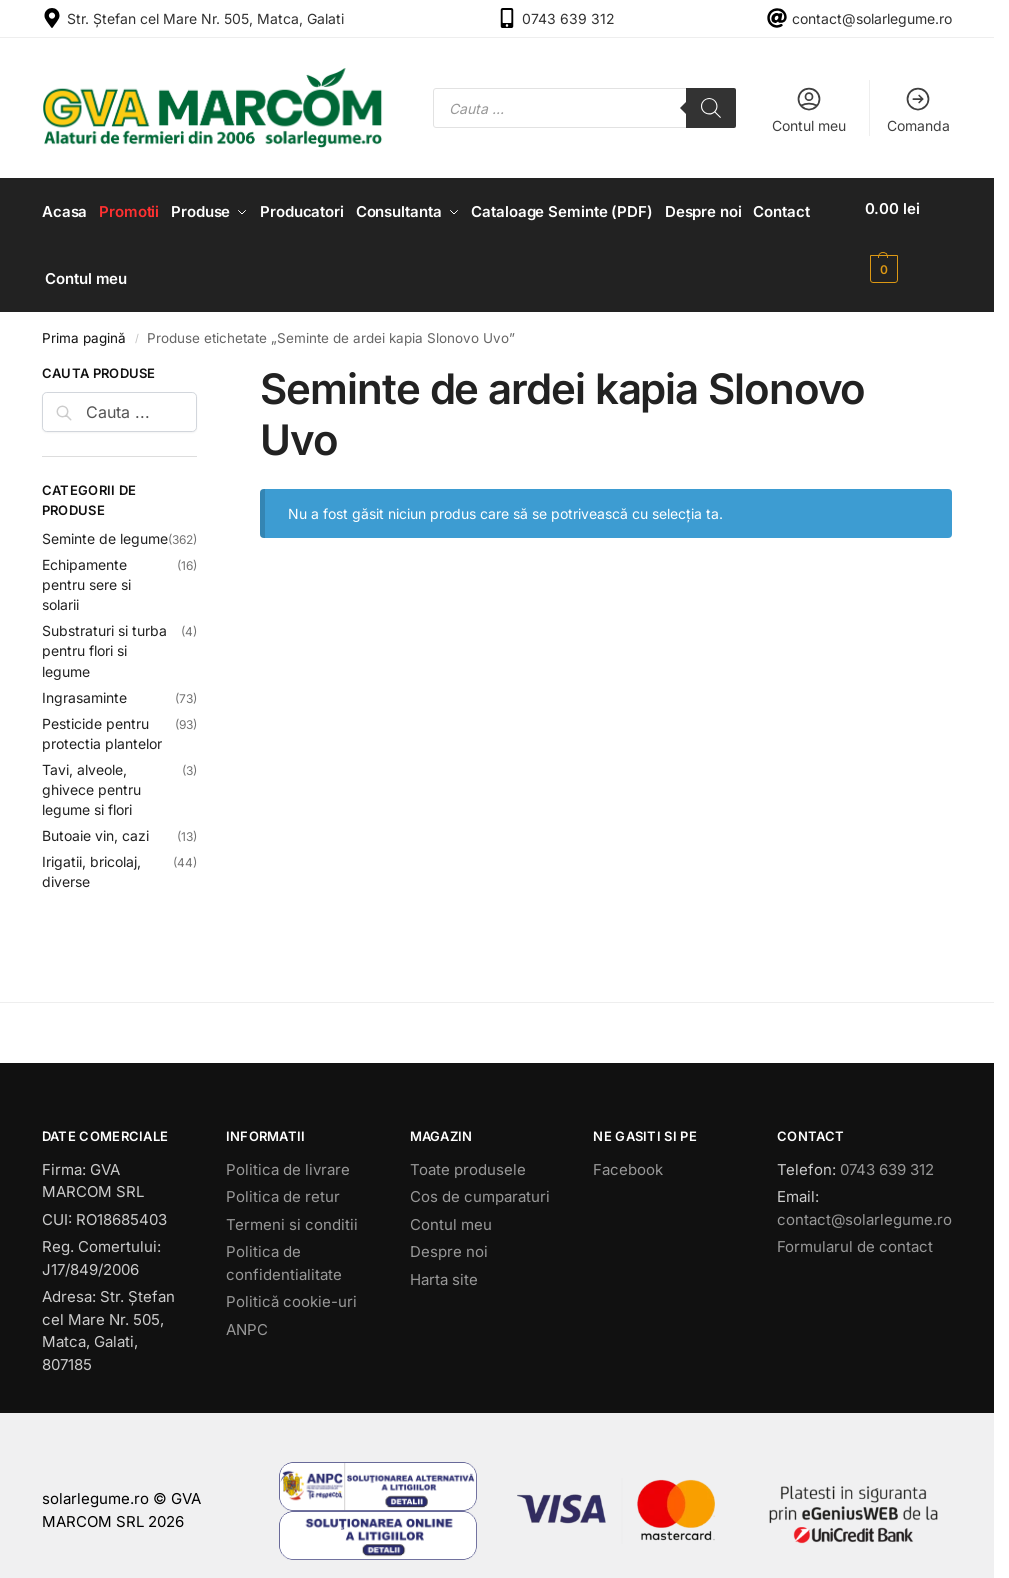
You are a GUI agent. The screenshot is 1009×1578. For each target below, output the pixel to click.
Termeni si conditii (292, 1210)
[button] (912, 239)
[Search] (711, 108)
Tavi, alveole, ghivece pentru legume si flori (91, 777)
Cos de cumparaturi (480, 1183)
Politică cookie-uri (291, 1288)
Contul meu (809, 109)
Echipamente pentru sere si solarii (86, 572)
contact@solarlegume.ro (872, 18)
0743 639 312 (568, 18)
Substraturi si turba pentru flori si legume (104, 638)
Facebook (628, 1155)
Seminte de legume (105, 525)
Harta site (444, 1265)
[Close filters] (203, 363)
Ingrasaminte (84, 683)
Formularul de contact (855, 1233)
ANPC (247, 1315)
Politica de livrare (288, 1155)
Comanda (918, 109)
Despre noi (449, 1238)
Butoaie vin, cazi (95, 822)
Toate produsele (468, 1155)
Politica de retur (283, 1183)
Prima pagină (84, 325)
